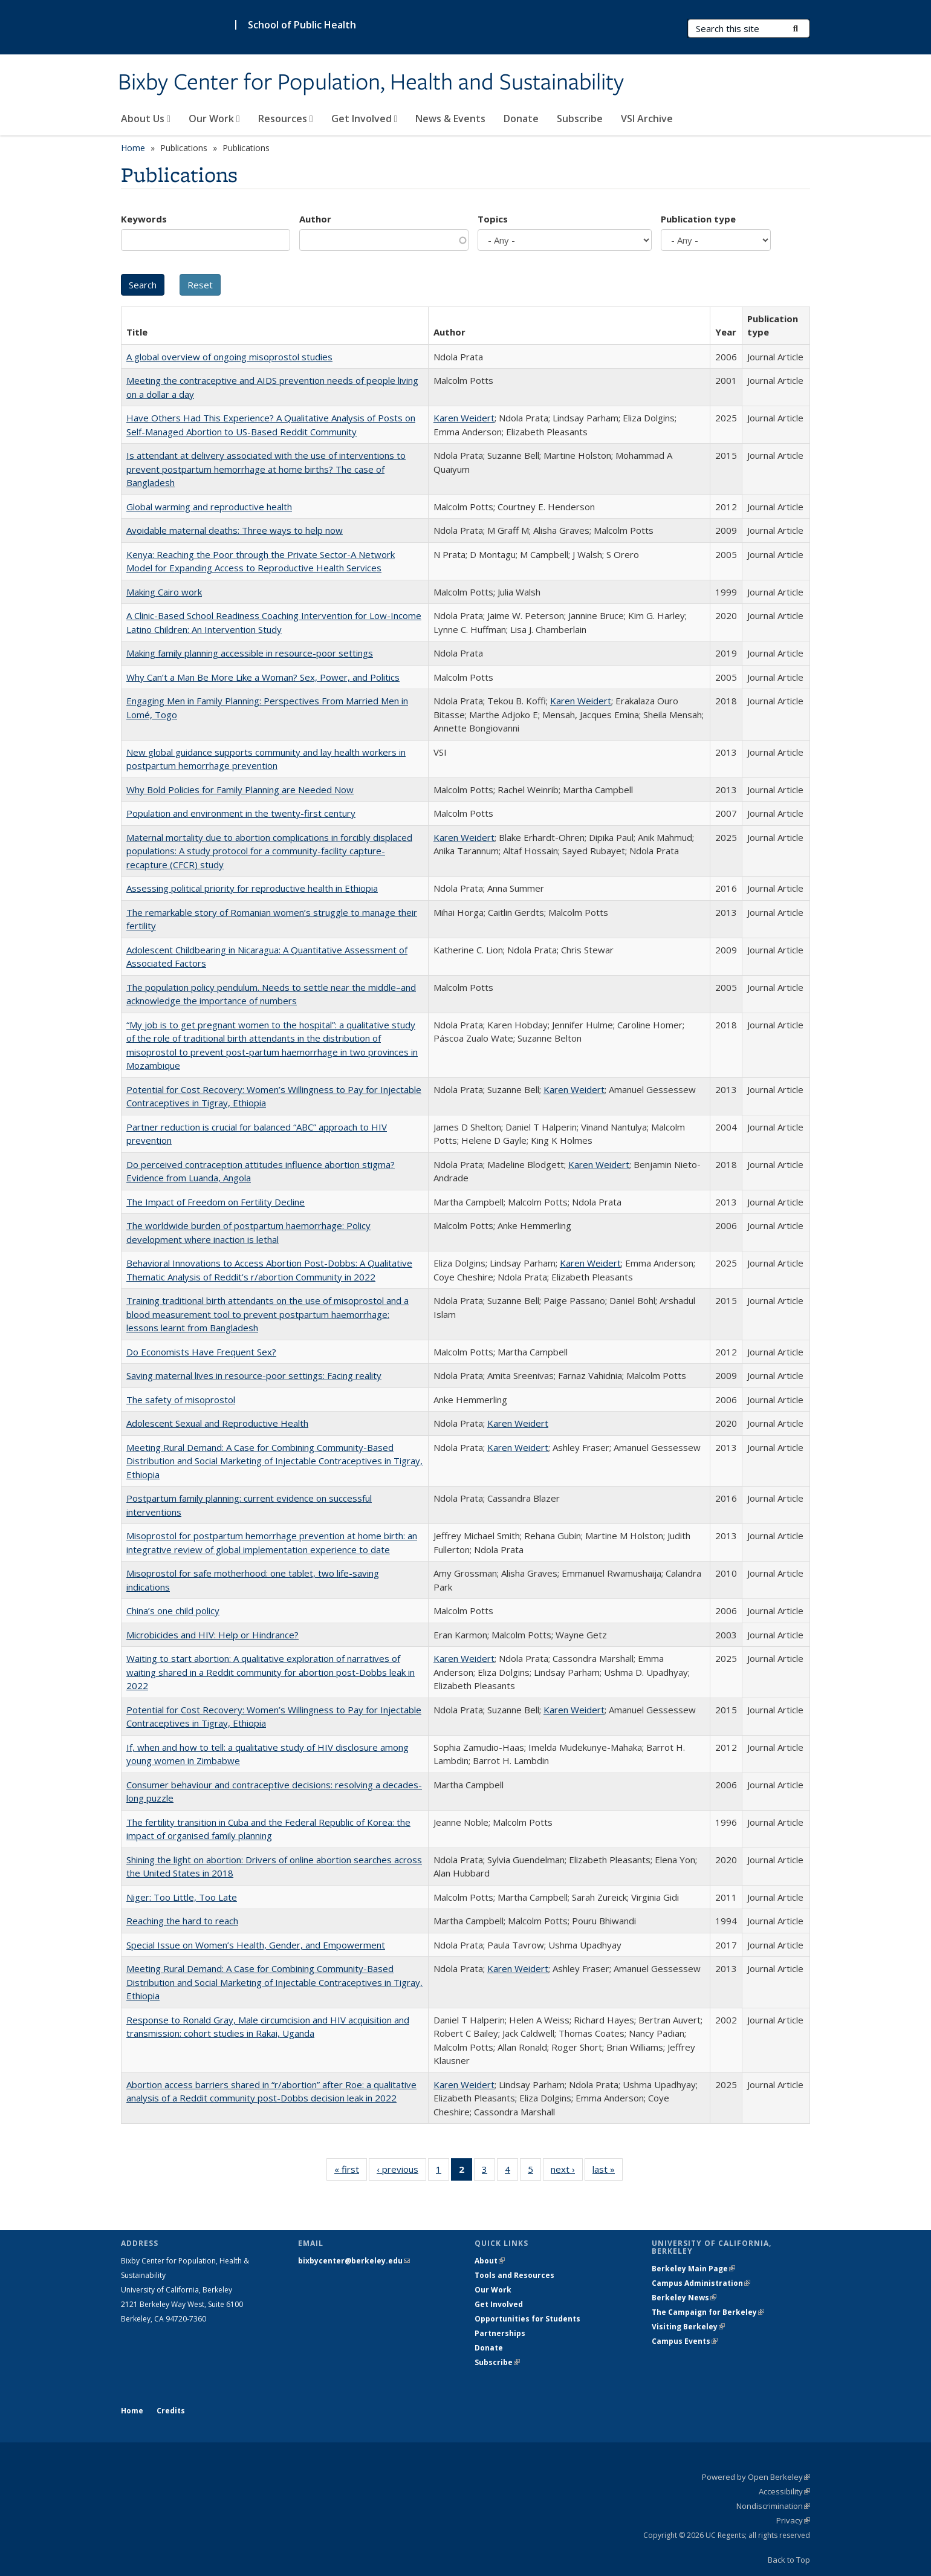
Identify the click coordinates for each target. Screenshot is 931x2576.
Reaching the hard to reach (182, 1921)
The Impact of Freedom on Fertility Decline (215, 1202)
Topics (493, 219)
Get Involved (364, 118)
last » (607, 2171)
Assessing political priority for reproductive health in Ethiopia (252, 888)
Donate (521, 118)
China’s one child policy (172, 1610)
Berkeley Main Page (693, 2268)
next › (567, 2171)
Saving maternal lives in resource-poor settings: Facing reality (253, 1375)
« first (350, 2171)
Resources (285, 118)
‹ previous (401, 2171)
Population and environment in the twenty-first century (240, 813)
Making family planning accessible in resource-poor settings (249, 653)
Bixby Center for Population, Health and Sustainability (371, 82)
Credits (171, 2411)
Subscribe (580, 118)
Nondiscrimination (773, 2505)
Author (315, 219)
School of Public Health (302, 24)
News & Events (450, 118)
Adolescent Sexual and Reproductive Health (217, 1423)
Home (133, 148)
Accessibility (784, 2491)
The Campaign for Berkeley (708, 2312)
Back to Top (789, 2559)
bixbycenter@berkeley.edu (354, 2261)
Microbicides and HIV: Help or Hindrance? (212, 1635)
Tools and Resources (514, 2275)
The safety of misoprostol (180, 1399)
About (490, 2261)
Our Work (214, 118)
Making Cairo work (164, 592)
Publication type (698, 219)
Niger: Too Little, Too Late (181, 1897)
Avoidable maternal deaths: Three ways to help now (234, 530)
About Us (145, 118)
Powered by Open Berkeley (756, 2476)
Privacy (793, 2520)
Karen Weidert (464, 418)
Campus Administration (701, 2283)
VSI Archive (647, 118)
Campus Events (685, 2341)
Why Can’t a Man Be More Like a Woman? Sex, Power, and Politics (263, 677)
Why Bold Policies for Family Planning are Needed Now (240, 790)
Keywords (144, 219)
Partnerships (500, 2333)
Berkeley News (684, 2297)
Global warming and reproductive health (209, 507)
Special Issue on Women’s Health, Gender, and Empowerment (255, 1945)
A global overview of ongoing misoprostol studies (229, 357)
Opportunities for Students (527, 2319)
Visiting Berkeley (688, 2326)
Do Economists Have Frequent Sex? (201, 1352)
